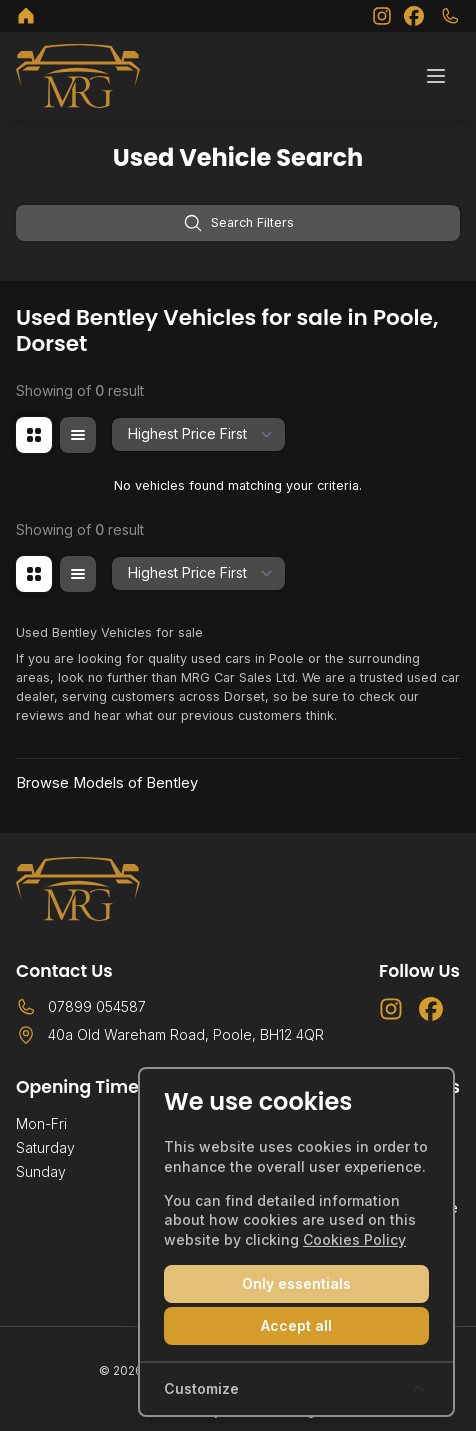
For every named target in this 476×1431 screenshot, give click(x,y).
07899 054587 (97, 1006)
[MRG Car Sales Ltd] (26, 16)
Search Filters (238, 223)
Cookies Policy (354, 1239)
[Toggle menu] (436, 76)
